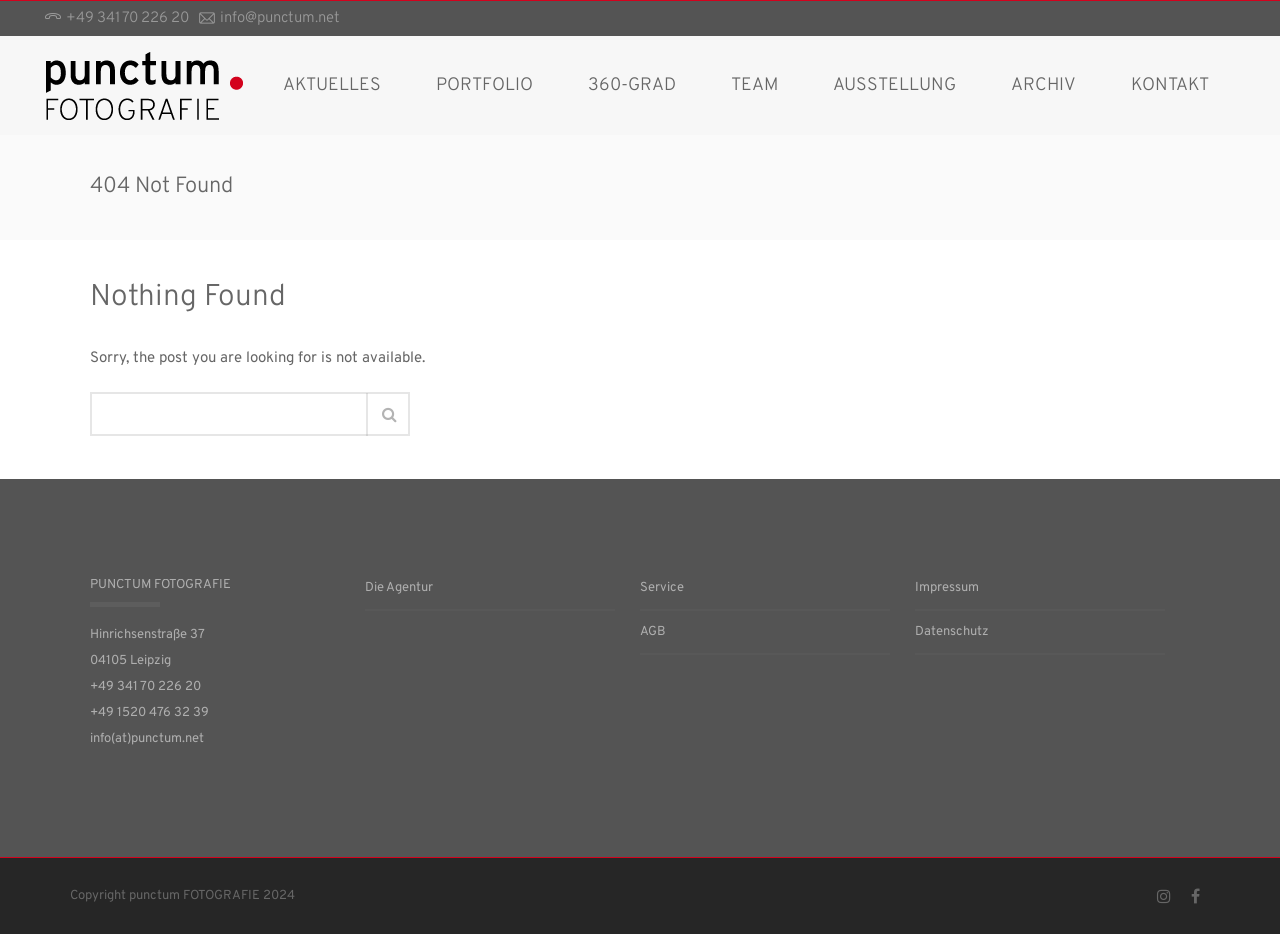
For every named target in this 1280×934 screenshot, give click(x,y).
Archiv (1043, 85)
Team (754, 85)
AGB (653, 632)
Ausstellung (894, 85)
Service (662, 588)
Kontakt (1170, 85)
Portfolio (484, 85)
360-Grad (632, 85)
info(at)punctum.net (147, 739)
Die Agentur (399, 588)
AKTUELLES (332, 85)
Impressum (947, 588)
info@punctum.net (280, 18)
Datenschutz (952, 632)
